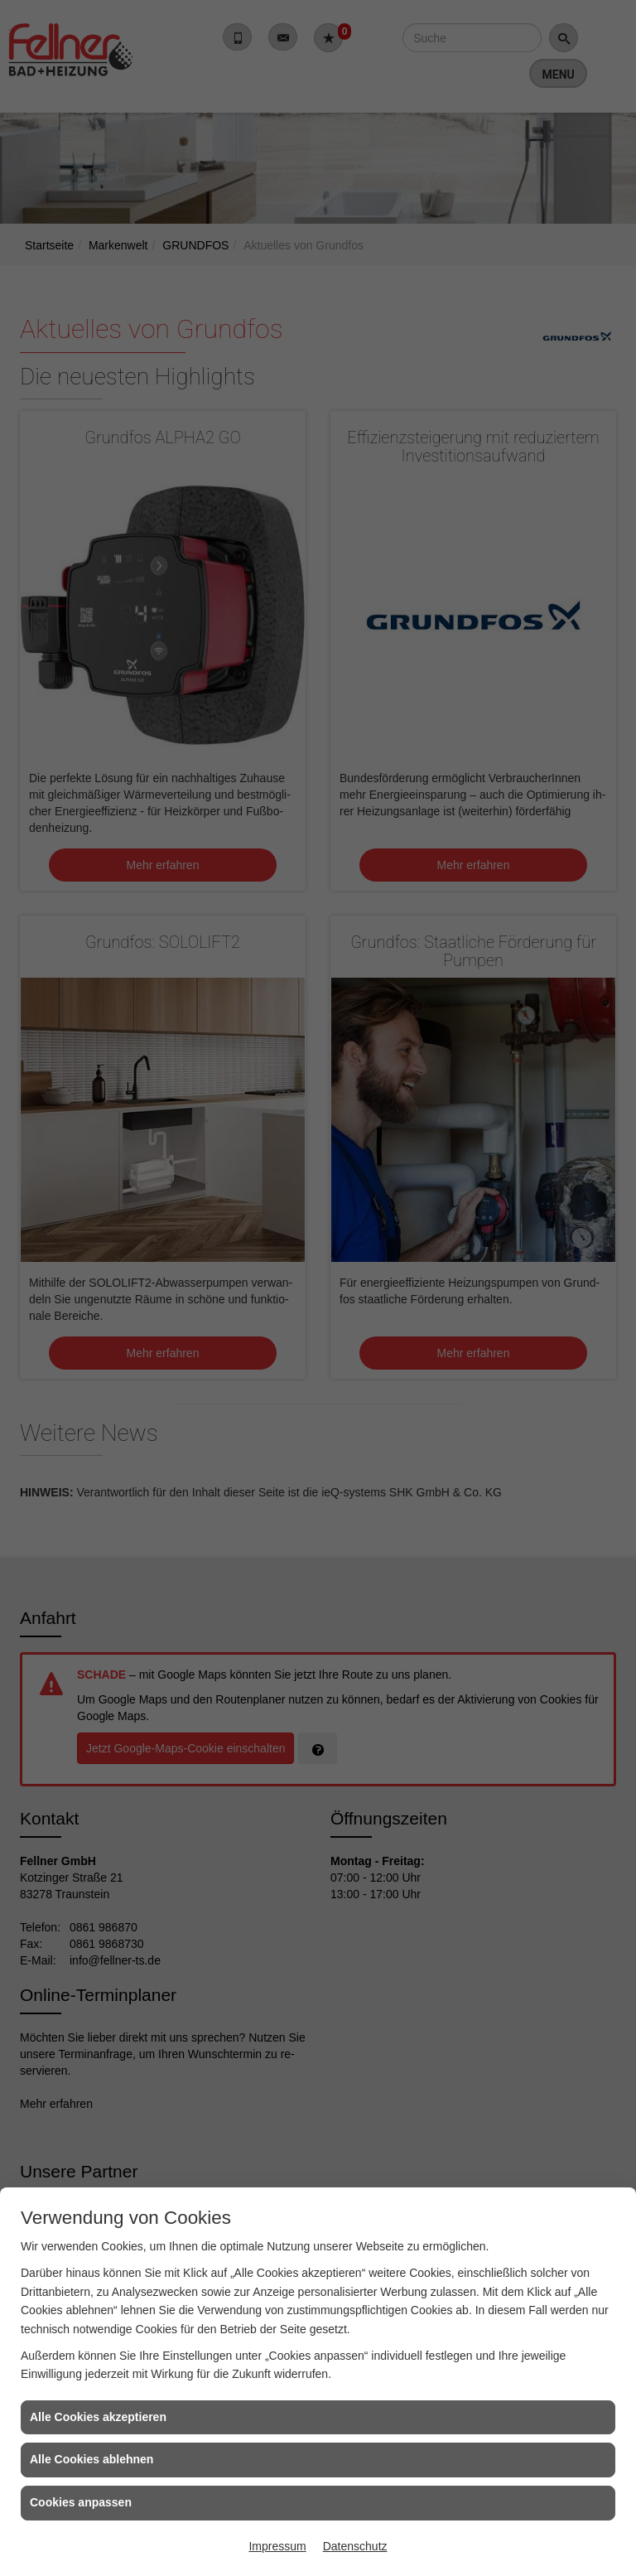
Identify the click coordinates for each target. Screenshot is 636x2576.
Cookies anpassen (81, 2502)
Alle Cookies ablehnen (91, 2459)
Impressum (277, 2546)
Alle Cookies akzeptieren (98, 2417)
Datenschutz (355, 2546)
